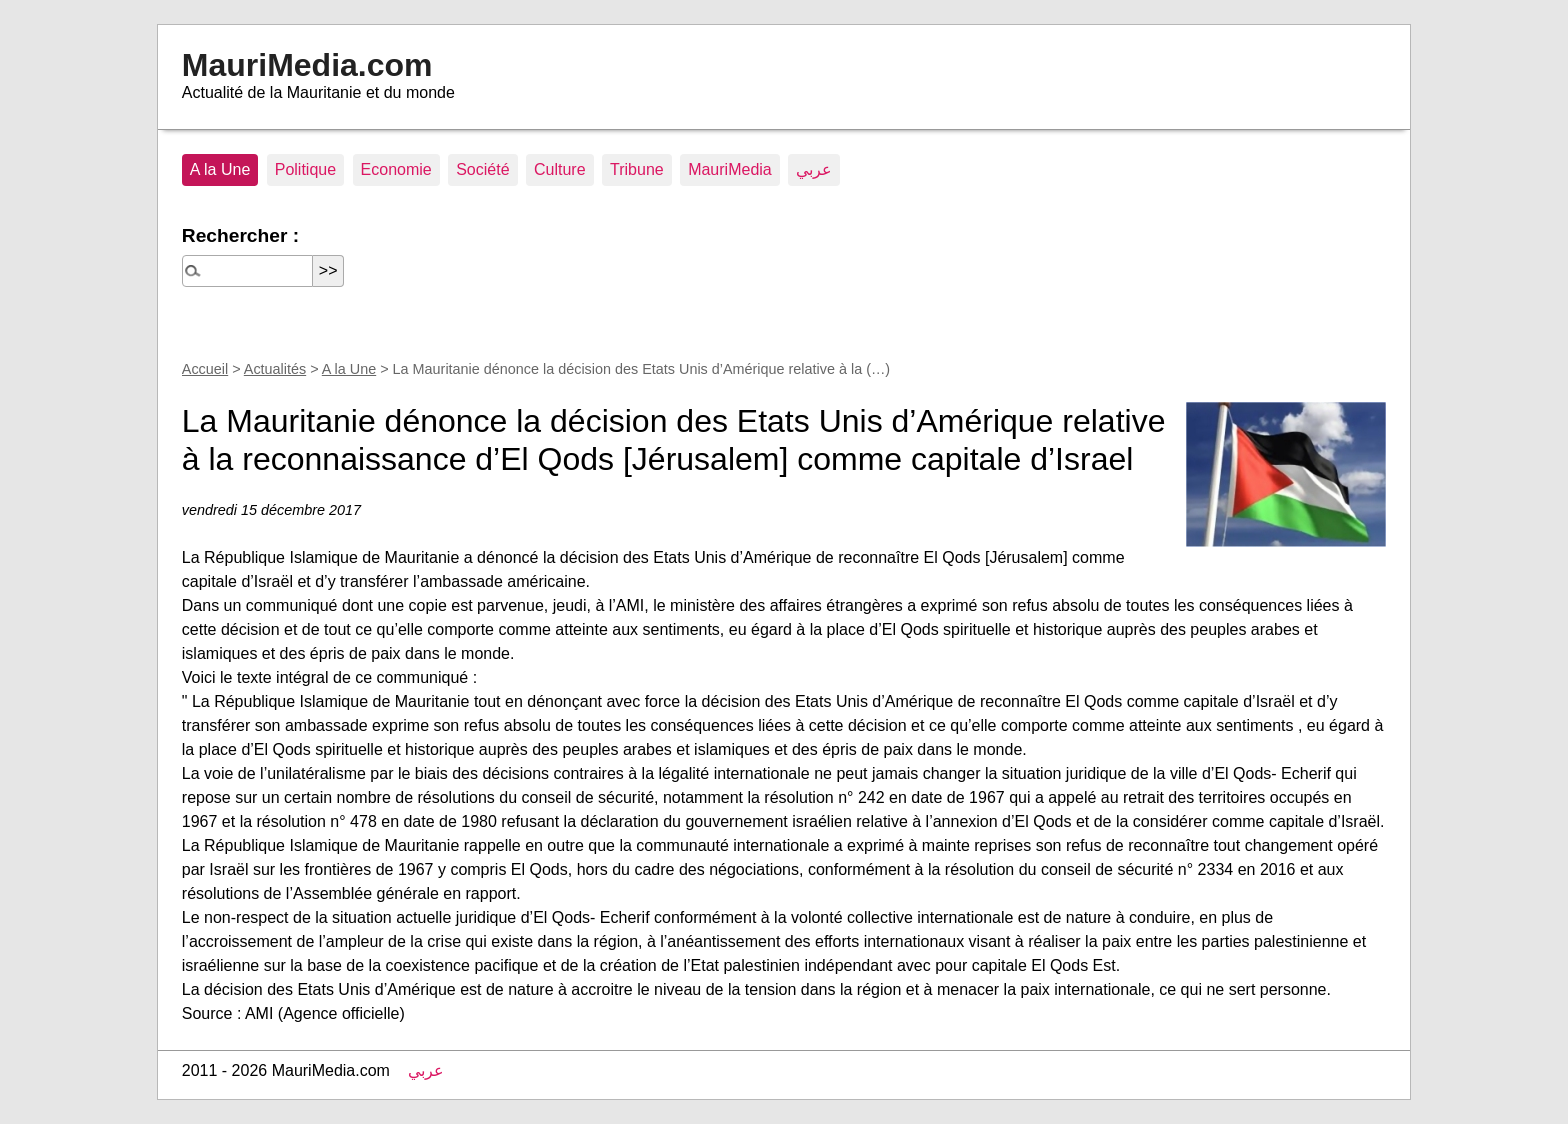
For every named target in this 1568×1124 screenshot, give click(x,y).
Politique (305, 169)
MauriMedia (730, 169)
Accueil (205, 369)
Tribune (637, 169)
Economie (396, 169)
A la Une (220, 169)
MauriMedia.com (307, 65)
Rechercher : (240, 235)
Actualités (275, 369)
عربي (814, 169)
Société (482, 169)
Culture (560, 169)
